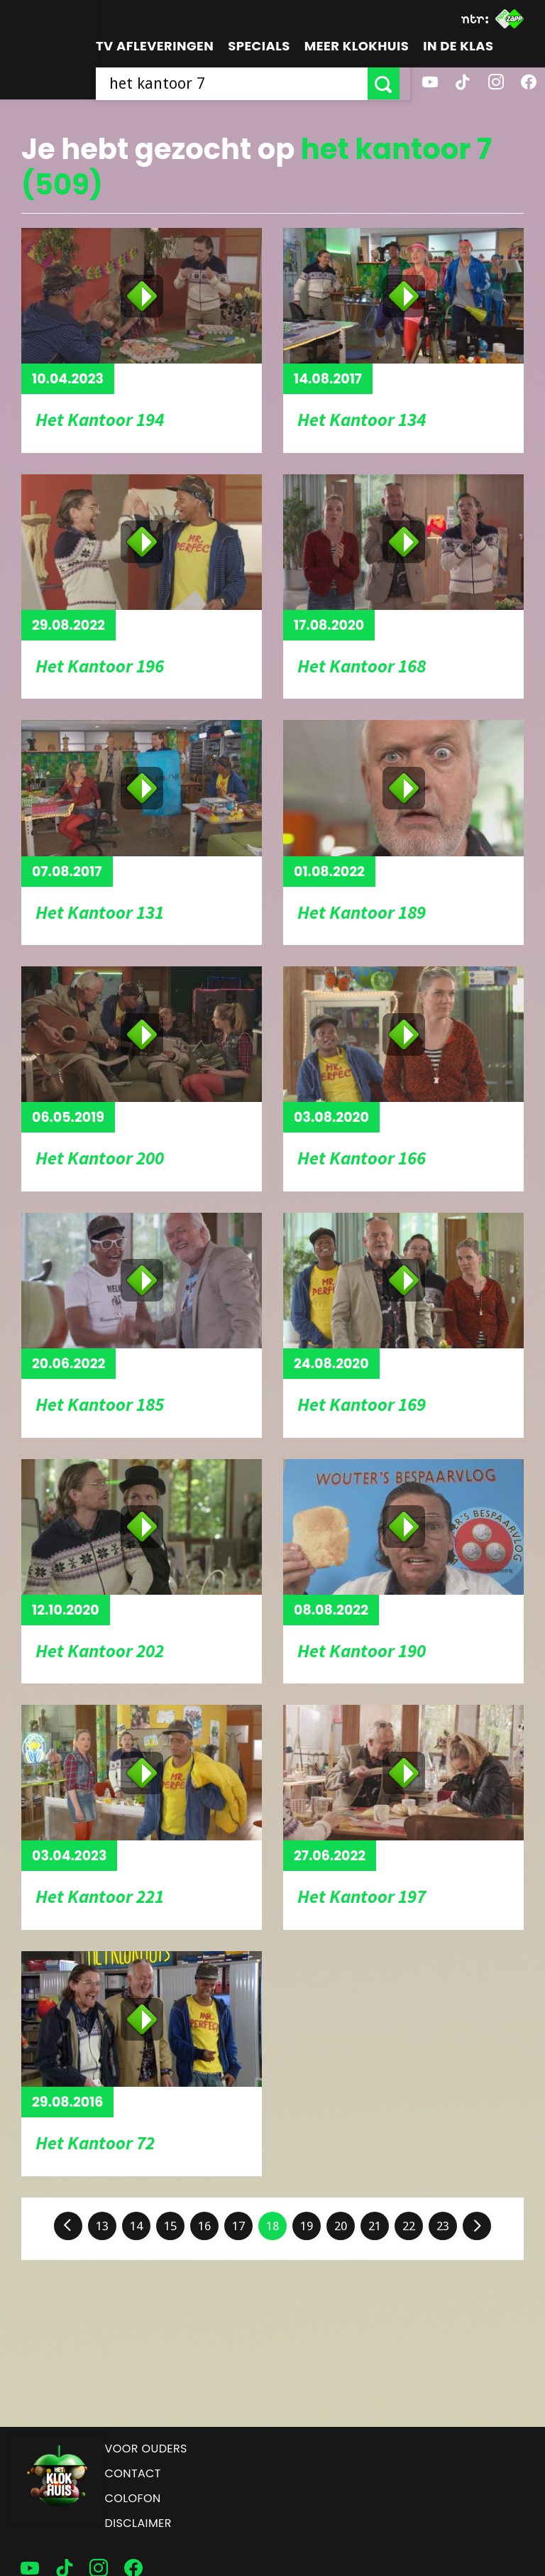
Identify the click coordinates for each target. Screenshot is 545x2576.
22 (408, 2226)
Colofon (133, 2498)
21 (374, 2226)
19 (306, 2226)
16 (204, 2226)
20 (340, 2226)
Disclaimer (138, 2523)
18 (272, 2226)
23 (442, 2226)
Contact (133, 2473)
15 (170, 2226)
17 (238, 2226)
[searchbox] (237, 83)
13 (102, 2226)
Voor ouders (146, 2448)
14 (136, 2226)
